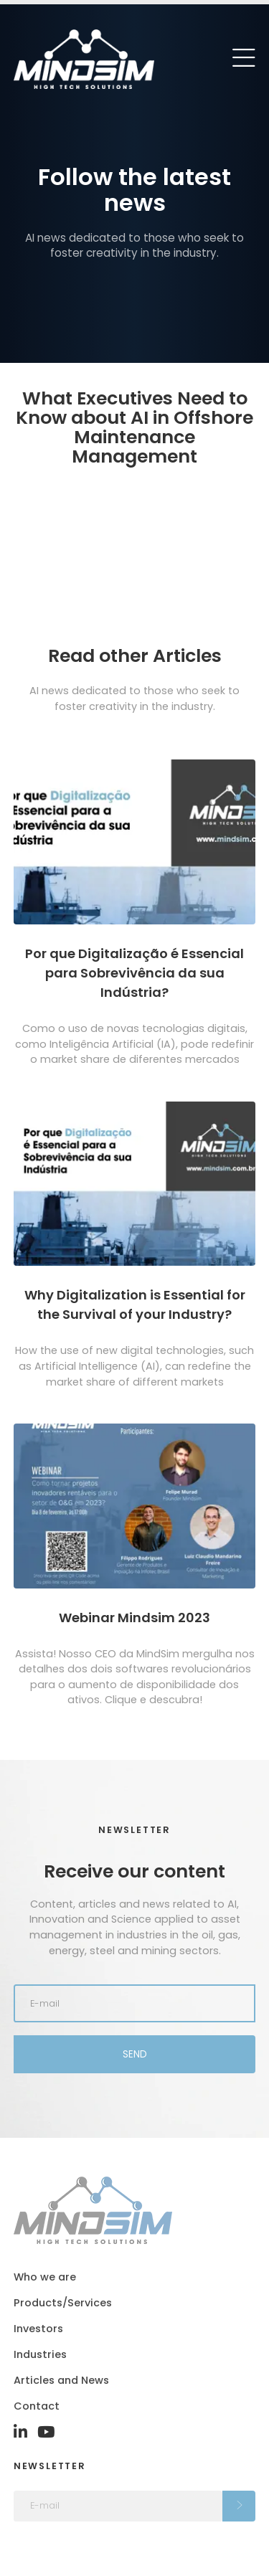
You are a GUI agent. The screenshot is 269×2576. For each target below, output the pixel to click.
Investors (38, 2328)
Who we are (45, 2277)
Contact (37, 2406)
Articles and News (61, 2380)
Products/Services (63, 2303)
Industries (40, 2354)
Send (135, 2054)
